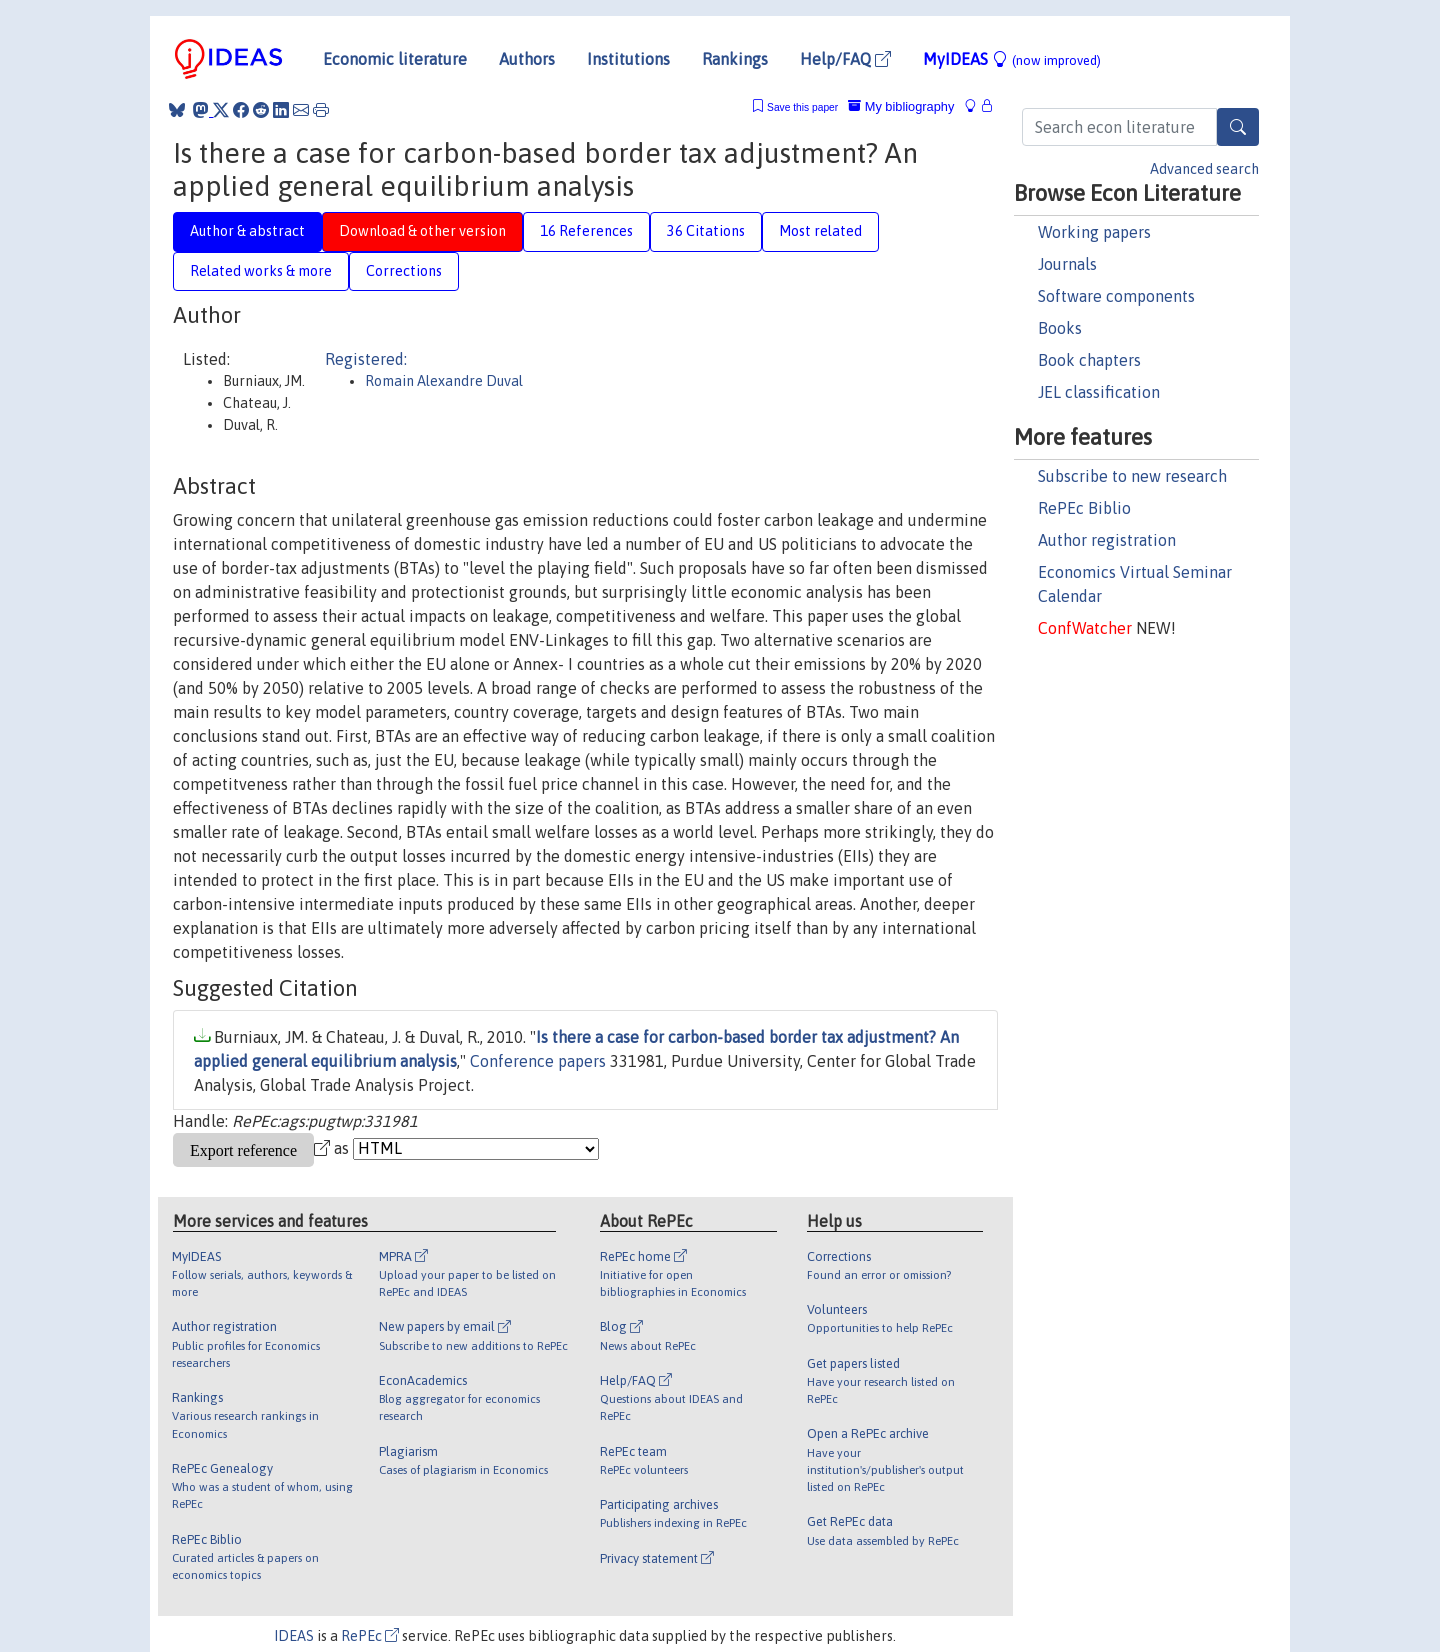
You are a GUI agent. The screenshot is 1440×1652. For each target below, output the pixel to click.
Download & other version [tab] (422, 231)
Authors (527, 59)
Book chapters (1089, 360)
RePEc (370, 1636)
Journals (1067, 264)
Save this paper (802, 107)
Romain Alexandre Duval (444, 381)
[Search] (1238, 127)
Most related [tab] (820, 231)
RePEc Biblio (1084, 508)
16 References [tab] (586, 231)
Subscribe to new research (1132, 476)
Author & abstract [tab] (247, 231)
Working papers (1094, 232)
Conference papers (538, 1061)
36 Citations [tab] (706, 231)
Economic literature (395, 59)
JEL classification (1099, 392)
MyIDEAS (1012, 59)
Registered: (366, 359)
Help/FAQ (845, 59)
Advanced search (1204, 169)
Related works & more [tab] (261, 271)
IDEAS (294, 1636)
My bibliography (901, 106)
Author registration (1107, 540)
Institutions (628, 59)
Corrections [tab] (404, 271)
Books (1060, 328)
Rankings (735, 59)
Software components (1116, 296)
